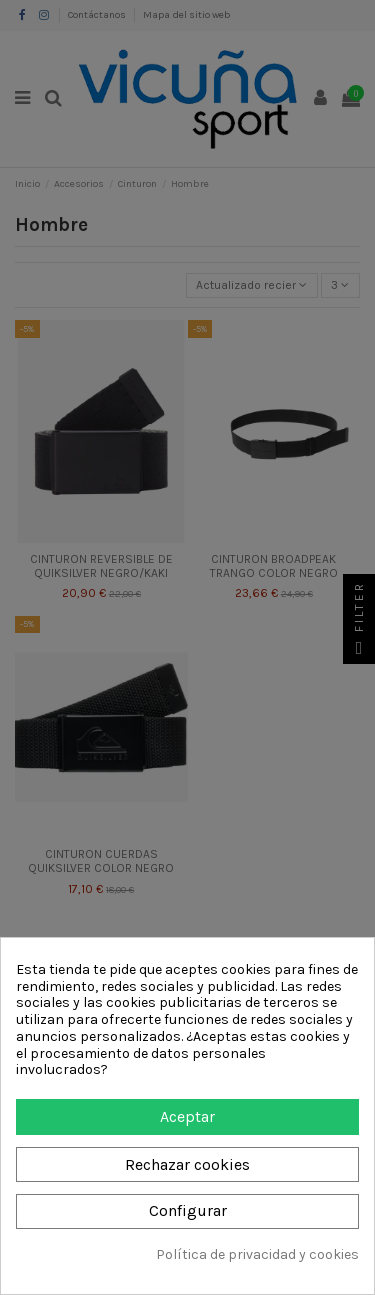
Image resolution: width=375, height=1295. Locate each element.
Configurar (188, 1210)
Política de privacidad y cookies (257, 1255)
